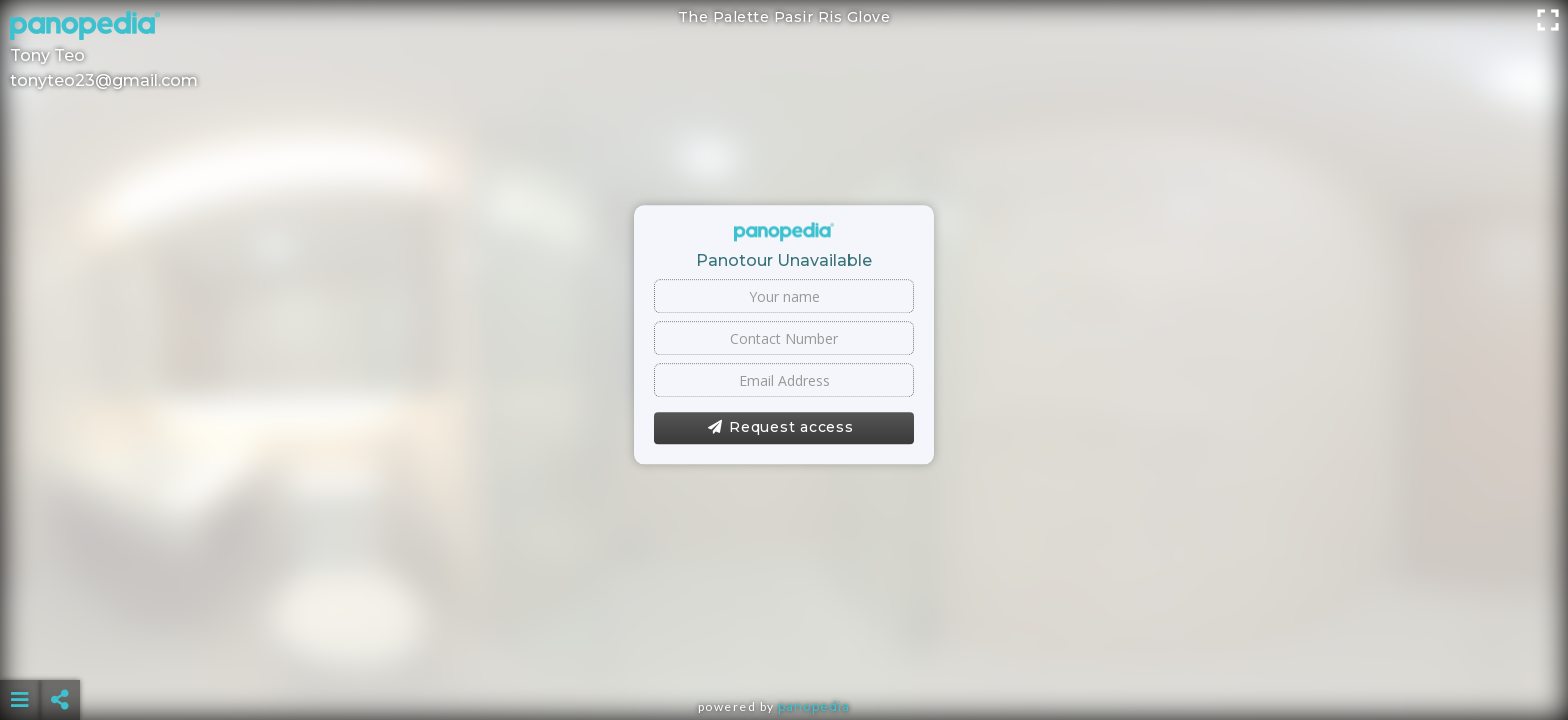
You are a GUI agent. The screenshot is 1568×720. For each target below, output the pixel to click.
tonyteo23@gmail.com (104, 80)
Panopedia (814, 706)
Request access (780, 428)
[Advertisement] (784, 650)
